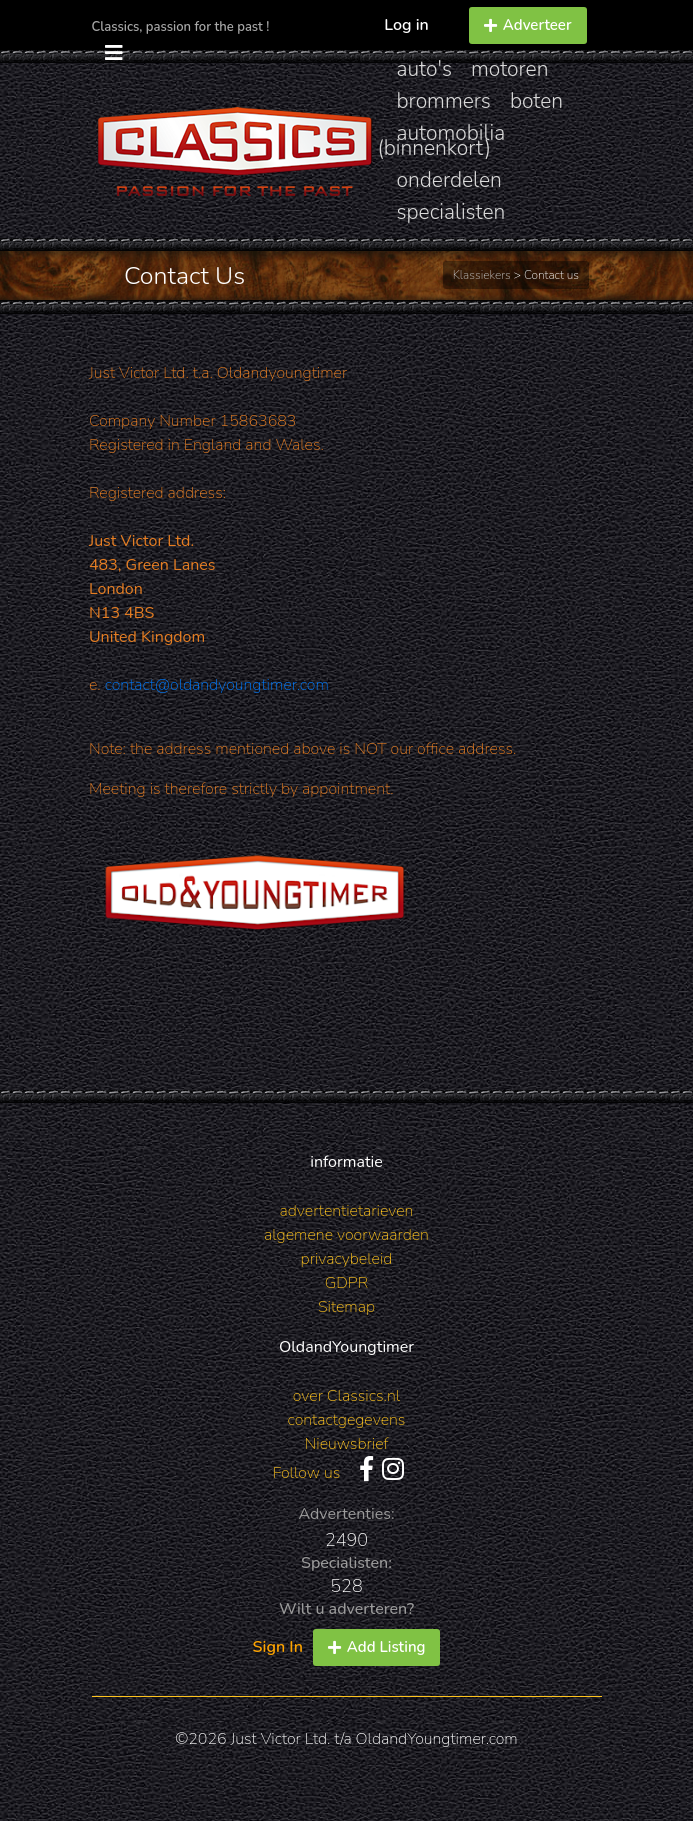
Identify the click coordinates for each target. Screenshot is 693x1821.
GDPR (346, 1283)
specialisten (451, 212)
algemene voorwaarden (346, 1235)
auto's (424, 69)
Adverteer (528, 25)
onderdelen (449, 180)
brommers (444, 101)
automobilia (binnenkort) (442, 140)
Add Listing (377, 1647)
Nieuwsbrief (347, 1444)
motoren (509, 69)
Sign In (278, 1647)
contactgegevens (347, 1420)
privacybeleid (347, 1259)
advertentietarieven (347, 1211)
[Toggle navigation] (114, 53)
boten (536, 101)
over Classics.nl (346, 1396)
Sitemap (346, 1307)
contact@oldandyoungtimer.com (217, 685)
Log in (406, 25)
